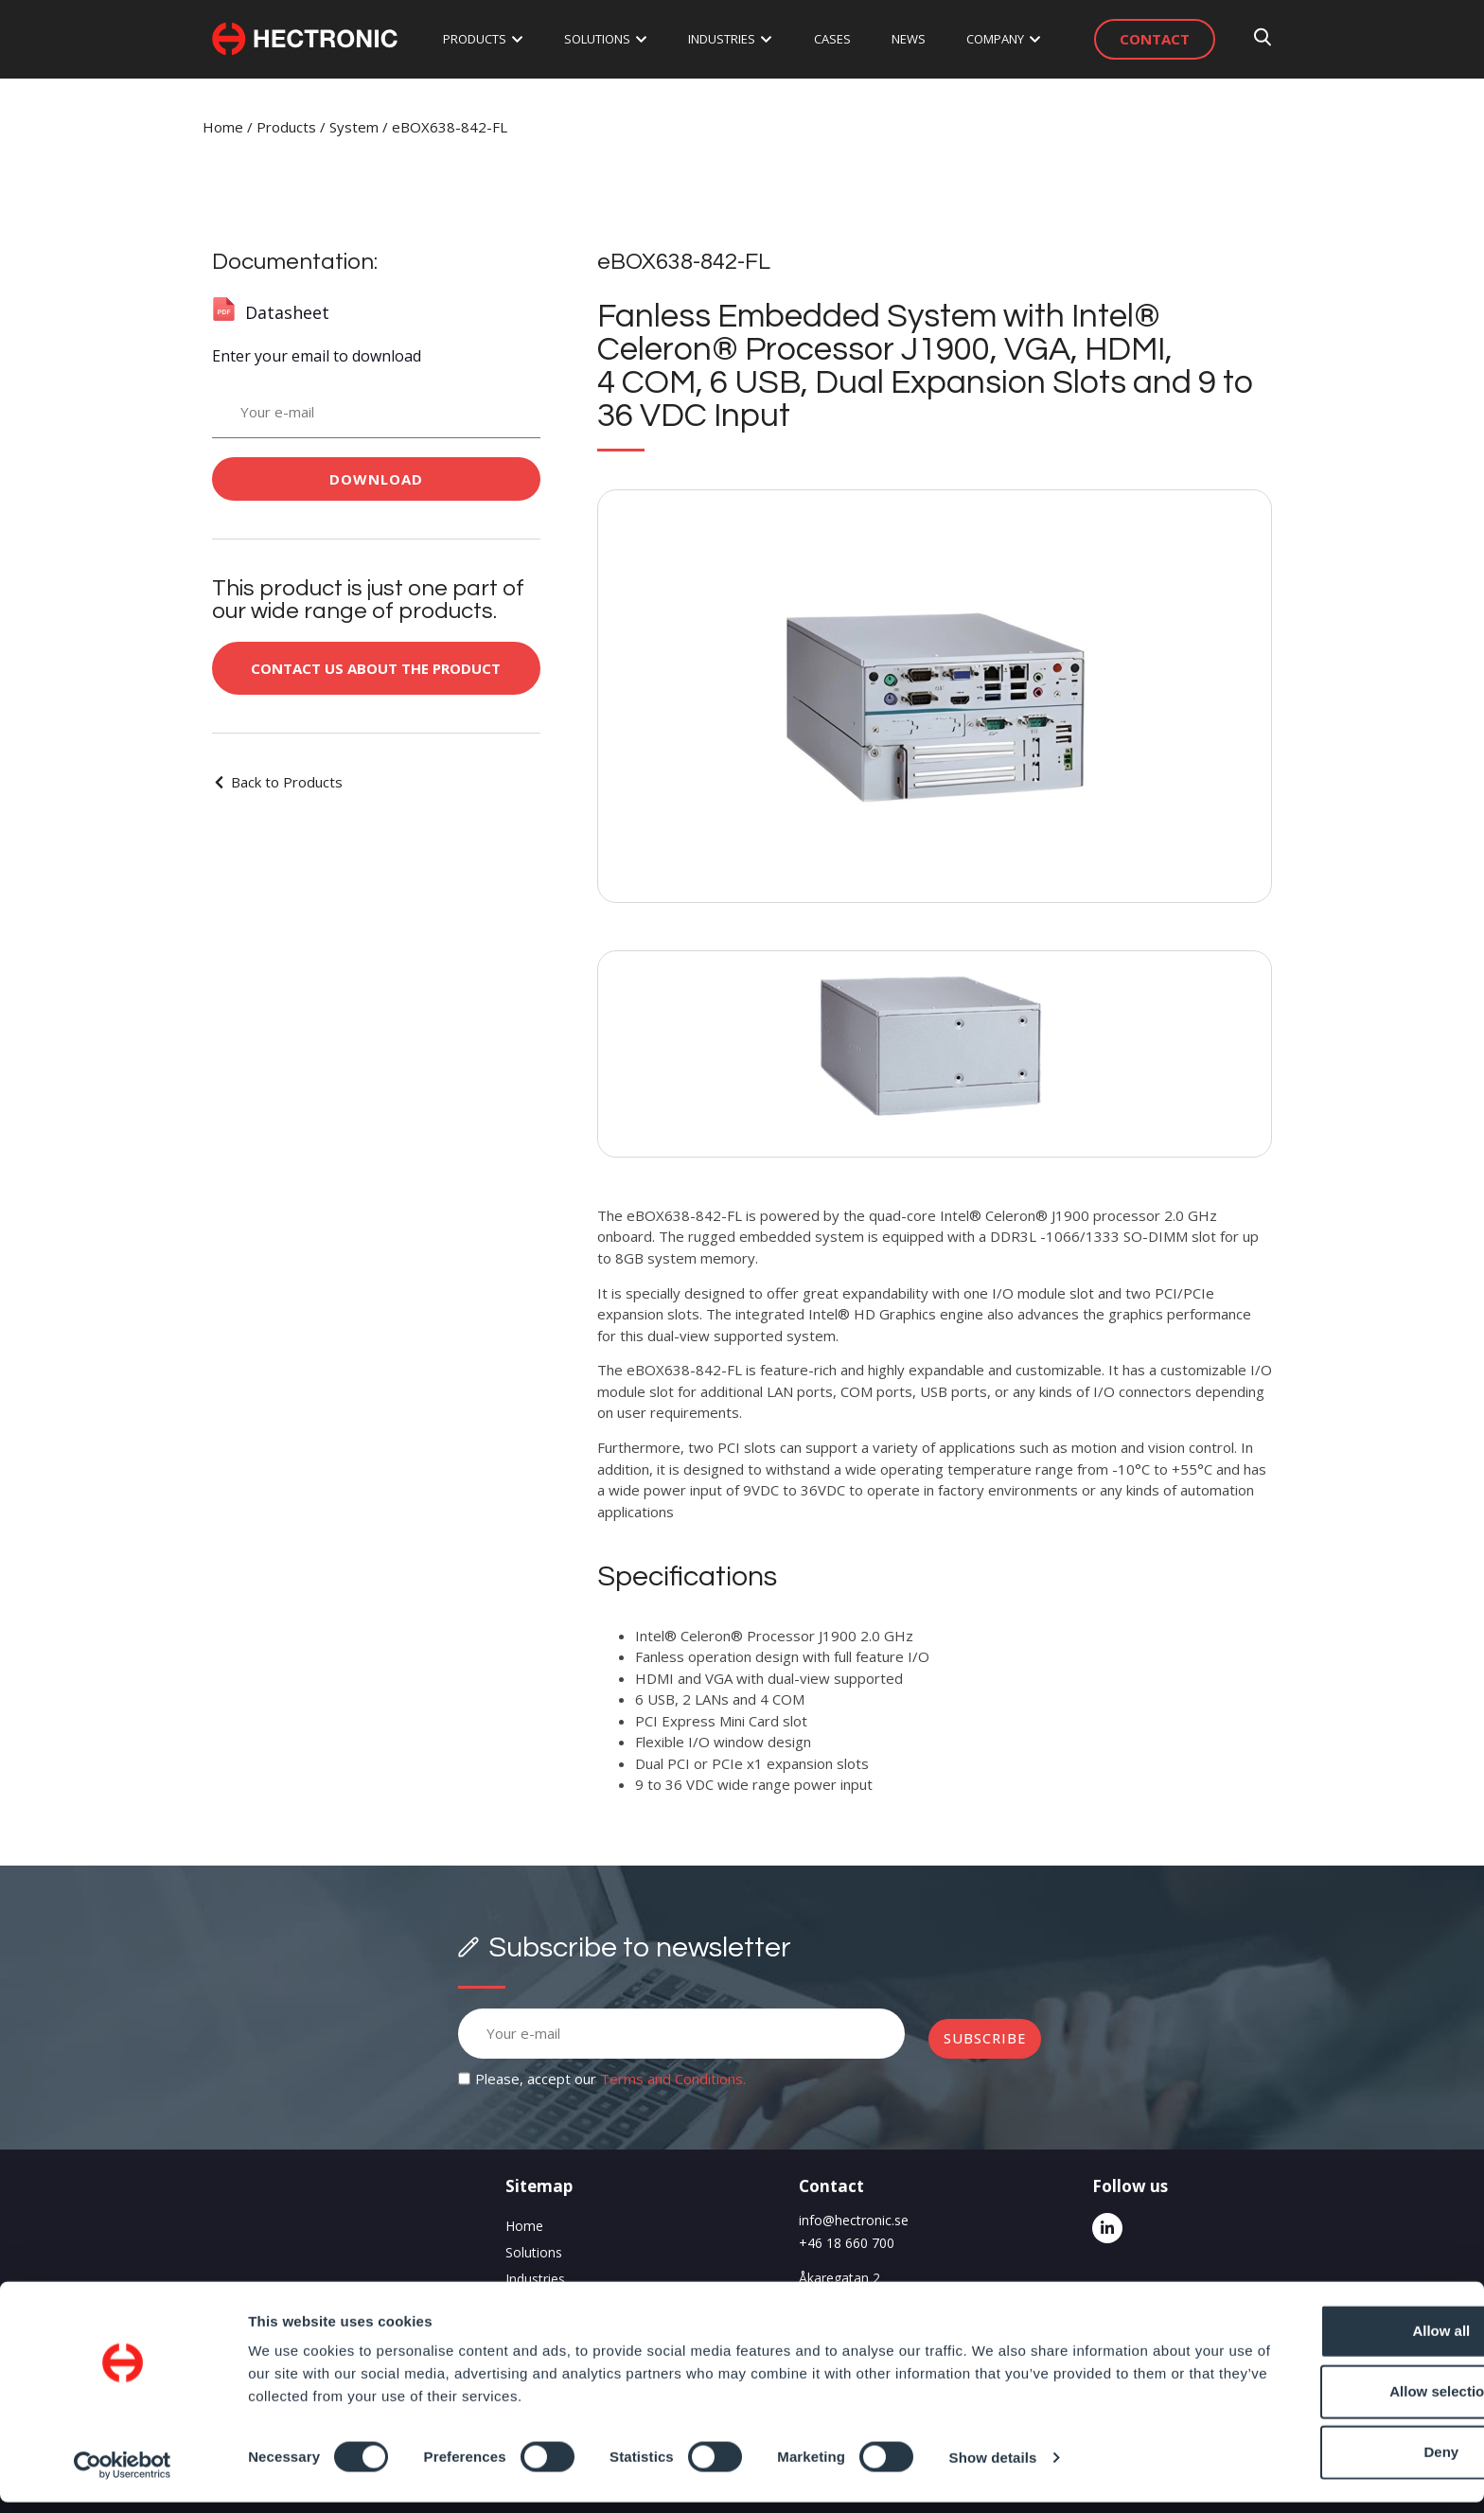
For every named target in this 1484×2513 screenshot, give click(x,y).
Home (223, 126)
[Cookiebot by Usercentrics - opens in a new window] (122, 2476)
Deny (1326, 2463)
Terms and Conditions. (673, 2078)
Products (286, 126)
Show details (993, 2468)
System (354, 126)
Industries (535, 2279)
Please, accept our (610, 2078)
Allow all (1326, 2342)
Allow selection (1325, 2403)
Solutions (533, 2252)
